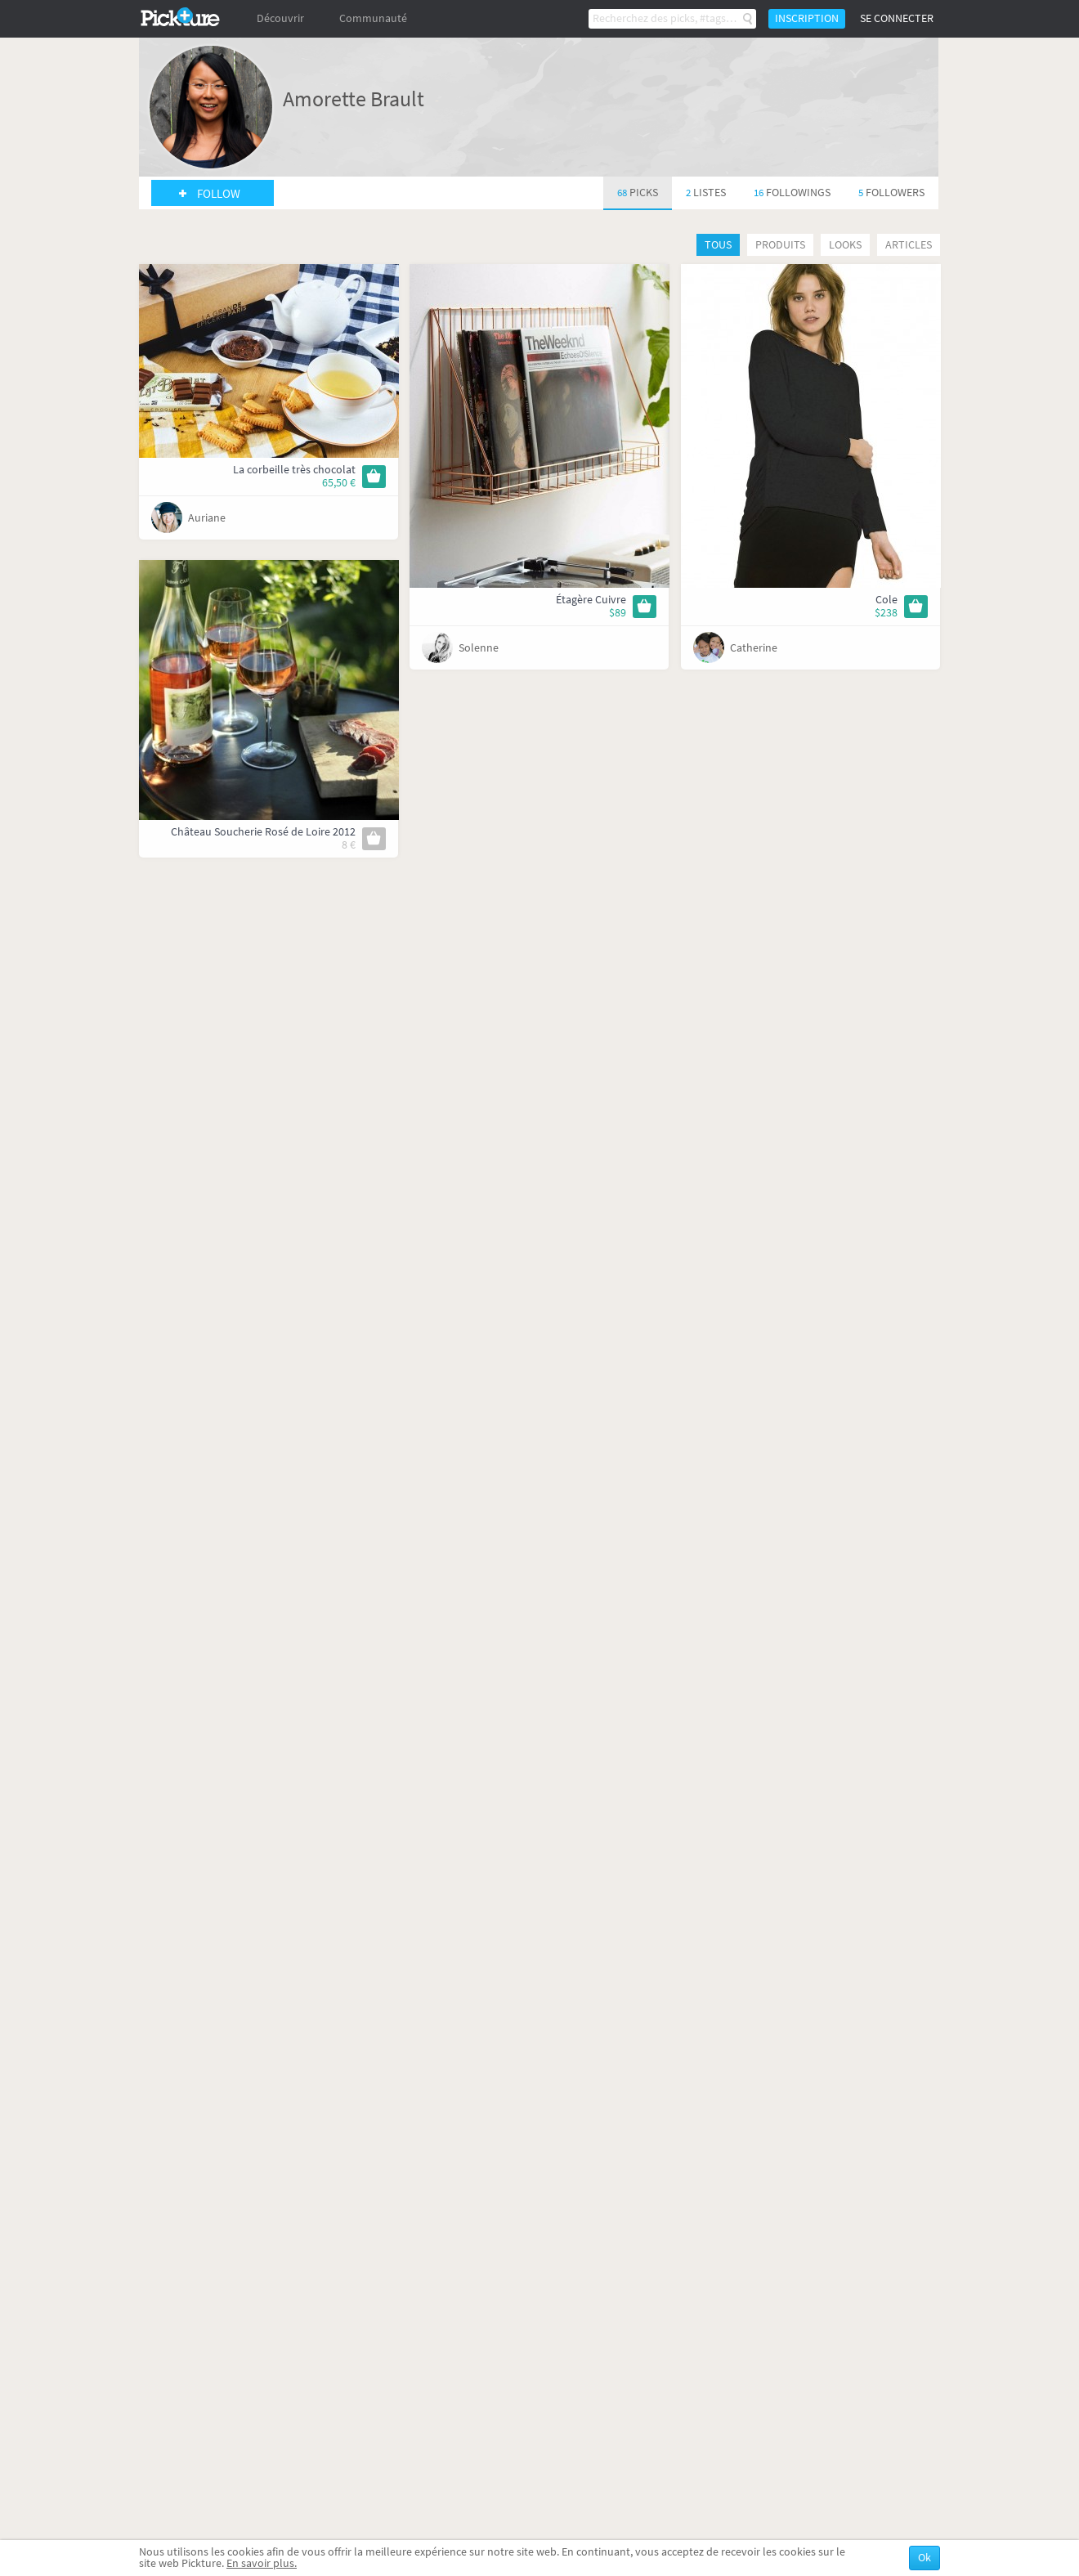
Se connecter (896, 18)
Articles (908, 245)
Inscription (807, 18)
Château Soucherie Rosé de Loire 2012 (263, 832)
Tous (718, 245)
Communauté (373, 18)
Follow (218, 194)
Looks (845, 245)
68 (637, 192)
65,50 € (339, 483)
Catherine (753, 648)
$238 (886, 612)
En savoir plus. (261, 2563)
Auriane (207, 518)
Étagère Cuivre (591, 599)
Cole (886, 599)
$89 (617, 612)
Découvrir (280, 18)
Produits (780, 245)
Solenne (479, 648)
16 (792, 192)
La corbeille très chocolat (294, 469)
